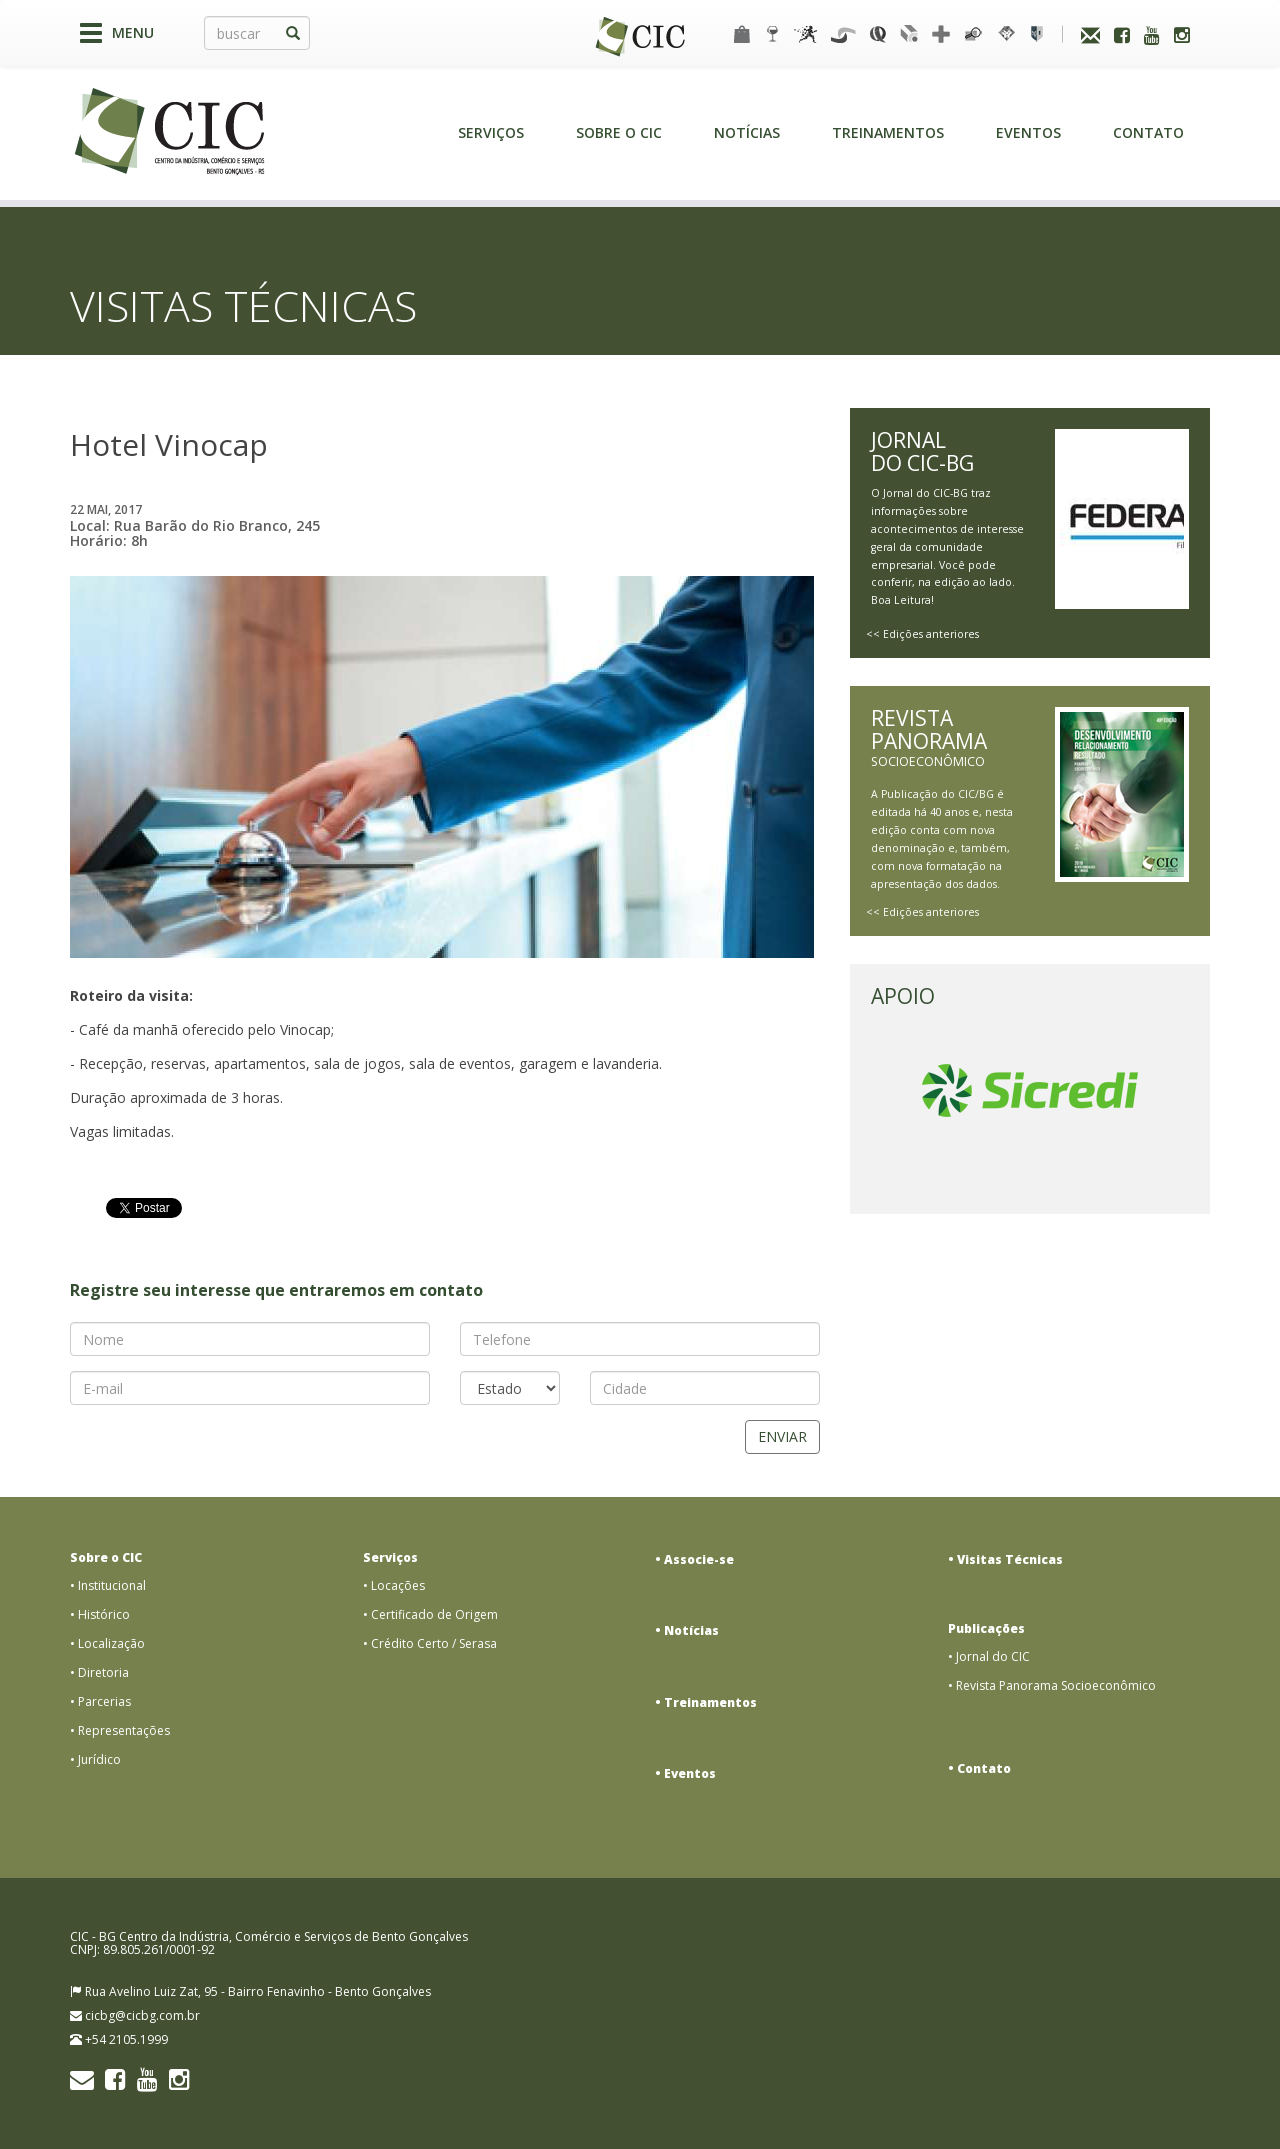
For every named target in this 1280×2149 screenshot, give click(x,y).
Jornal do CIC (993, 1656)
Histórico (104, 1614)
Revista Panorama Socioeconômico (1056, 1685)
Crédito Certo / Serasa (434, 1643)
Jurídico (99, 1759)
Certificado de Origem (434, 1614)
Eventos (1028, 132)
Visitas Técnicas (1010, 1559)
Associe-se (699, 1559)
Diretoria (103, 1672)
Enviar (782, 1436)
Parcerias (104, 1701)
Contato (1148, 132)
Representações (124, 1730)
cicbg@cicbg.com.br (142, 2015)
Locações (398, 1585)
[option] (1030, 1090)
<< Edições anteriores (922, 634)
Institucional (112, 1585)
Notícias (747, 132)
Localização (111, 1643)
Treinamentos (888, 132)
